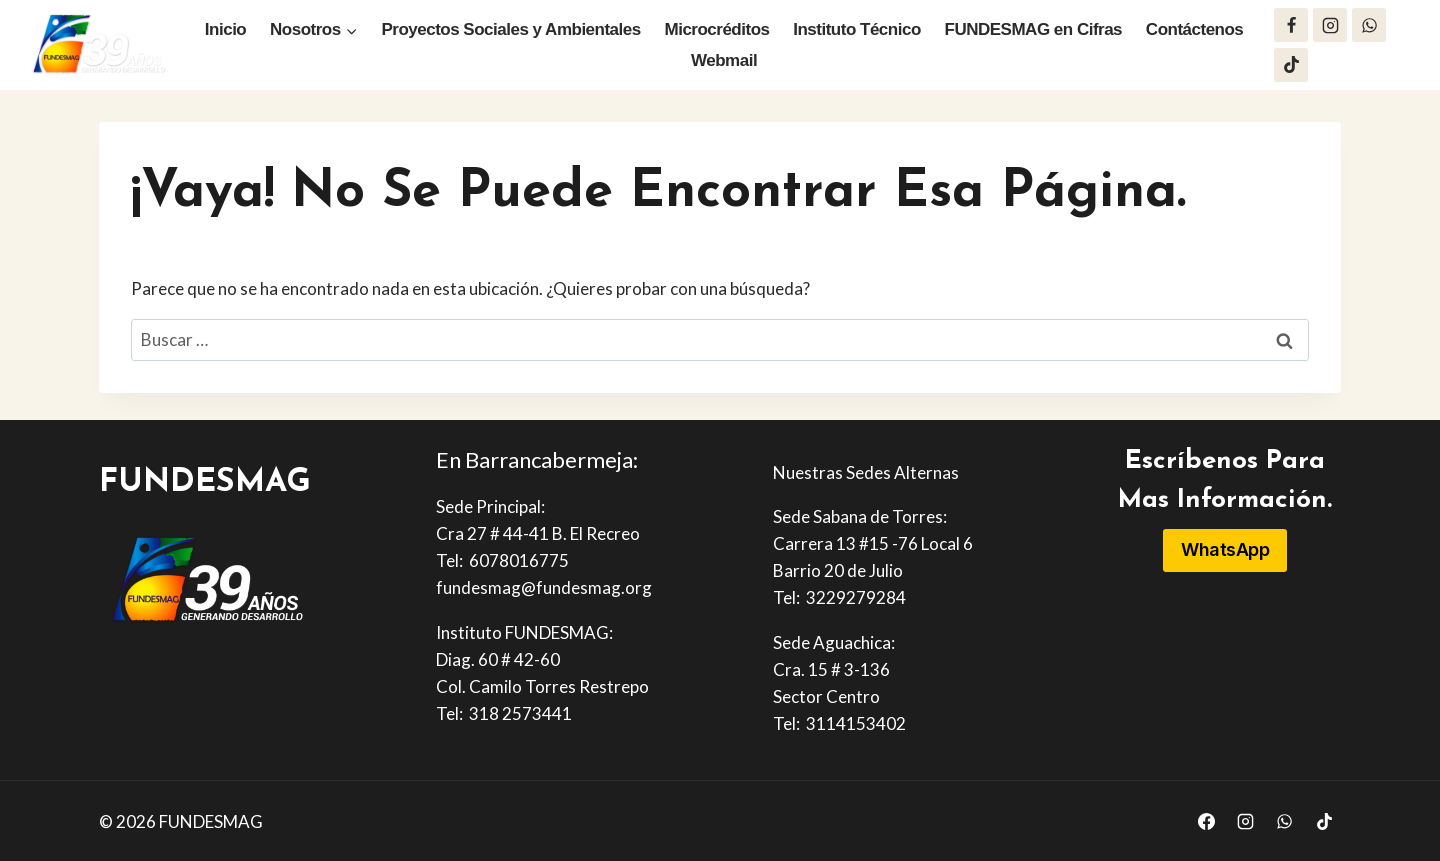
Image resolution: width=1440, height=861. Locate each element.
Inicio (225, 29)
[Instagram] (1330, 25)
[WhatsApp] (1369, 25)
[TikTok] (1291, 65)
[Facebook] (1291, 25)
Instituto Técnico (857, 29)
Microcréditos (717, 29)
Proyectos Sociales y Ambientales (510, 29)
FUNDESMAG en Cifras (1034, 29)
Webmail (724, 60)
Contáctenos (1194, 29)
